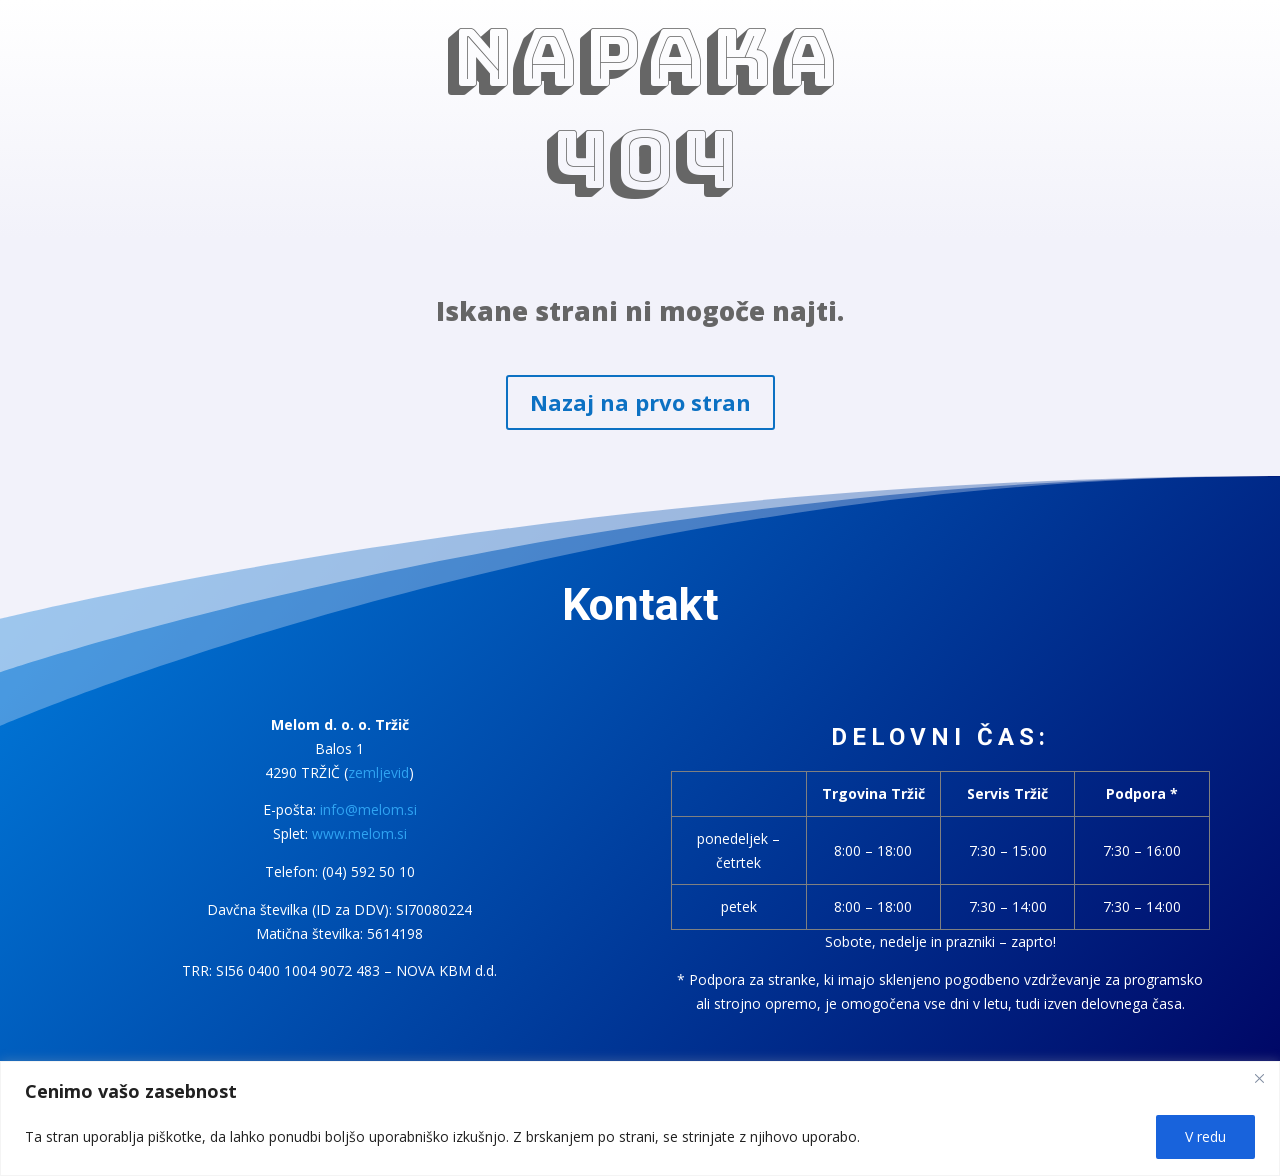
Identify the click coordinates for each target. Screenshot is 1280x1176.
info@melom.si (368, 809)
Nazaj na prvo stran (640, 402)
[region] (640, 1118)
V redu (1205, 1136)
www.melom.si (359, 833)
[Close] (1259, 1078)
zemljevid (378, 772)
